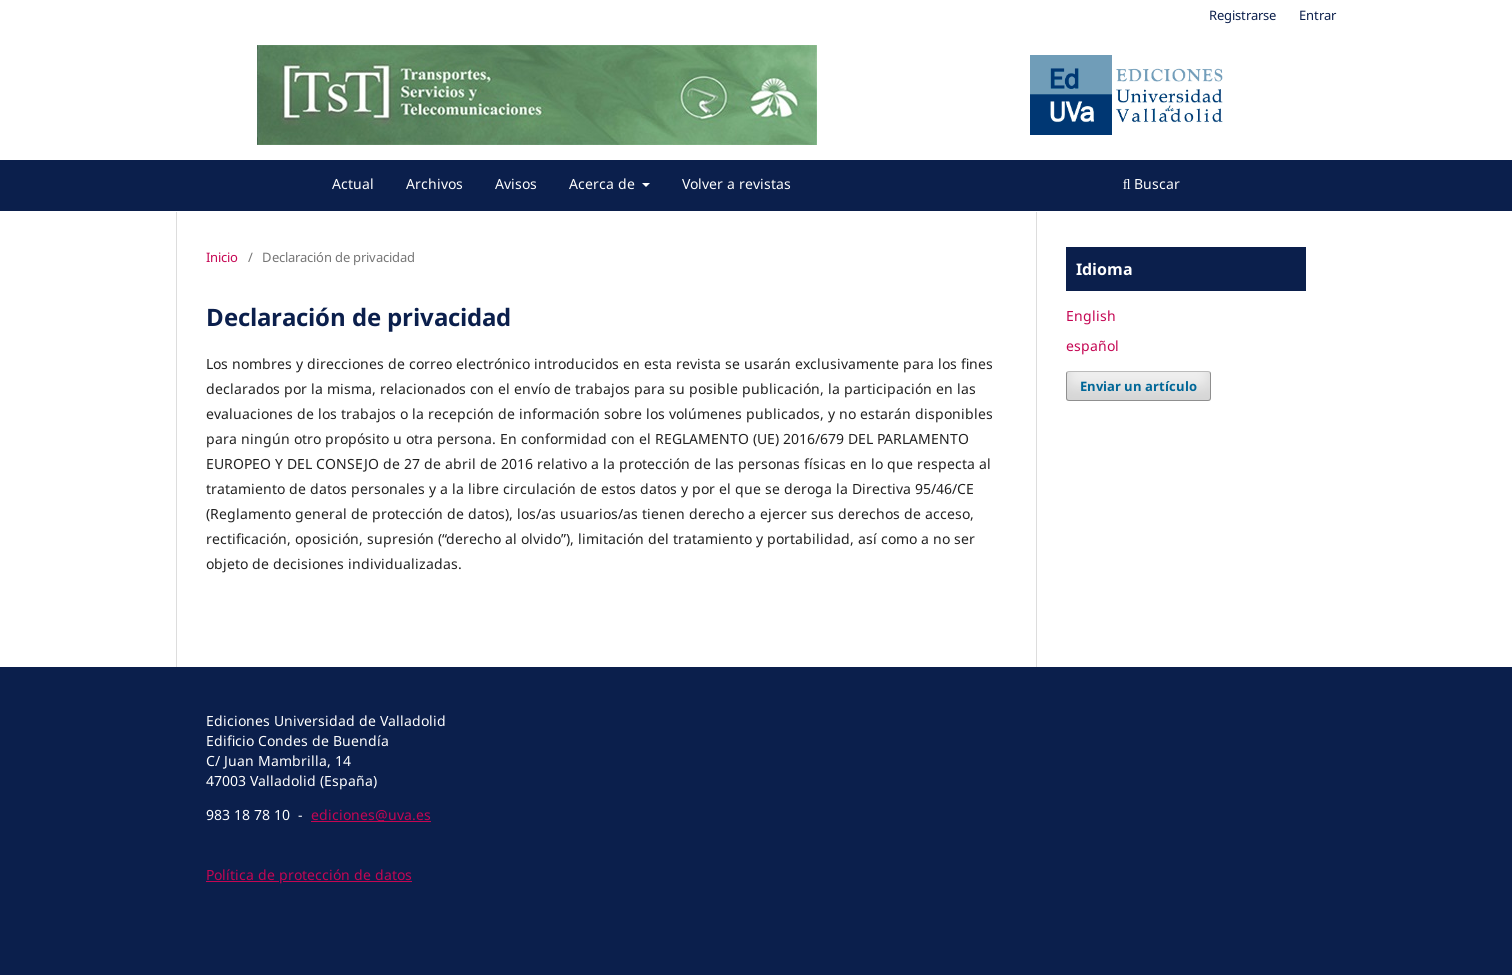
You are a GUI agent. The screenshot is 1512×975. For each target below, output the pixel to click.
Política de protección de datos (309, 874)
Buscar (1152, 183)
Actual (353, 183)
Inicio (222, 257)
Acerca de (604, 183)
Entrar (1317, 15)
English (1091, 315)
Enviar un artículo (1138, 386)
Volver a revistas (736, 183)
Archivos (434, 183)
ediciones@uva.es (371, 814)
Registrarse (1242, 15)
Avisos (516, 183)
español (1092, 345)
